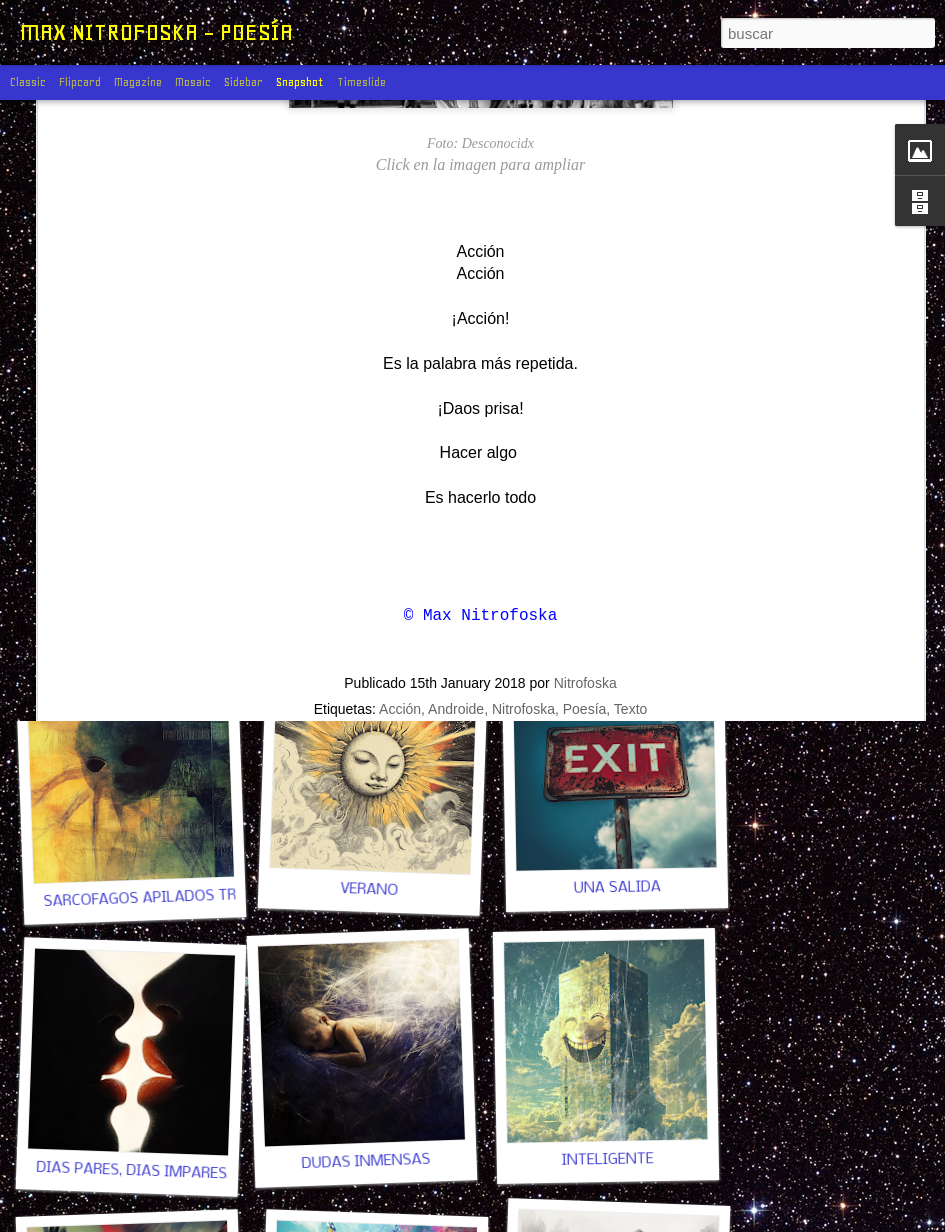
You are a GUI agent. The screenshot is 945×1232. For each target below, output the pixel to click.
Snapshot (300, 82)
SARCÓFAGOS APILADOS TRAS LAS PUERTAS (198, 896)
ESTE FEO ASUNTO (369, 627)
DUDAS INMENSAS (365, 1162)
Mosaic (193, 82)
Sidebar (243, 82)
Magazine (138, 82)
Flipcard (80, 82)
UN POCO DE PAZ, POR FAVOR (138, 627)
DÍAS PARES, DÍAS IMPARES (131, 1171)
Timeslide (361, 82)
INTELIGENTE (608, 1160)
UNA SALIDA (616, 888)
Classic (28, 82)
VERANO (369, 890)
